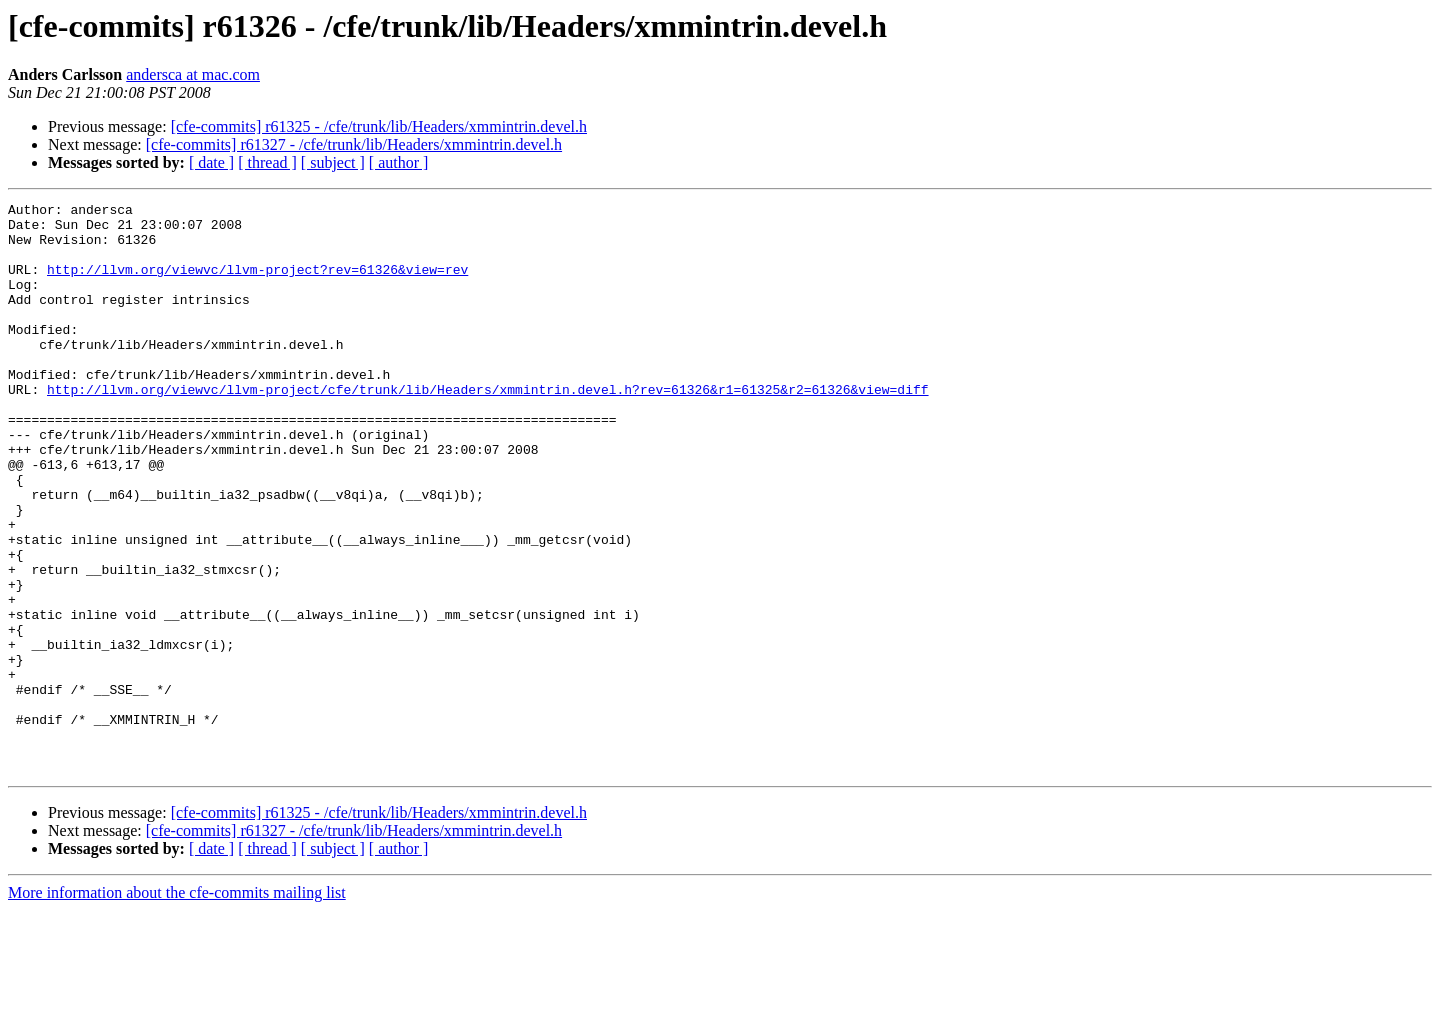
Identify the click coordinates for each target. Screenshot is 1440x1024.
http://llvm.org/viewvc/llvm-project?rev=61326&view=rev (257, 284)
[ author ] (399, 162)
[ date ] (211, 162)
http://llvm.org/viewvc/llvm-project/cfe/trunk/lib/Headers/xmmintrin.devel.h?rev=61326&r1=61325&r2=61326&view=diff (487, 428)
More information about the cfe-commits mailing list (177, 1006)
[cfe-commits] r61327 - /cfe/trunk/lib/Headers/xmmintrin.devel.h (354, 144)
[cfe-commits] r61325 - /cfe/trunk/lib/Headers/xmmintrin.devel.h (379, 126)
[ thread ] (267, 162)
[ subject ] (333, 162)
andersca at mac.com (193, 74)
